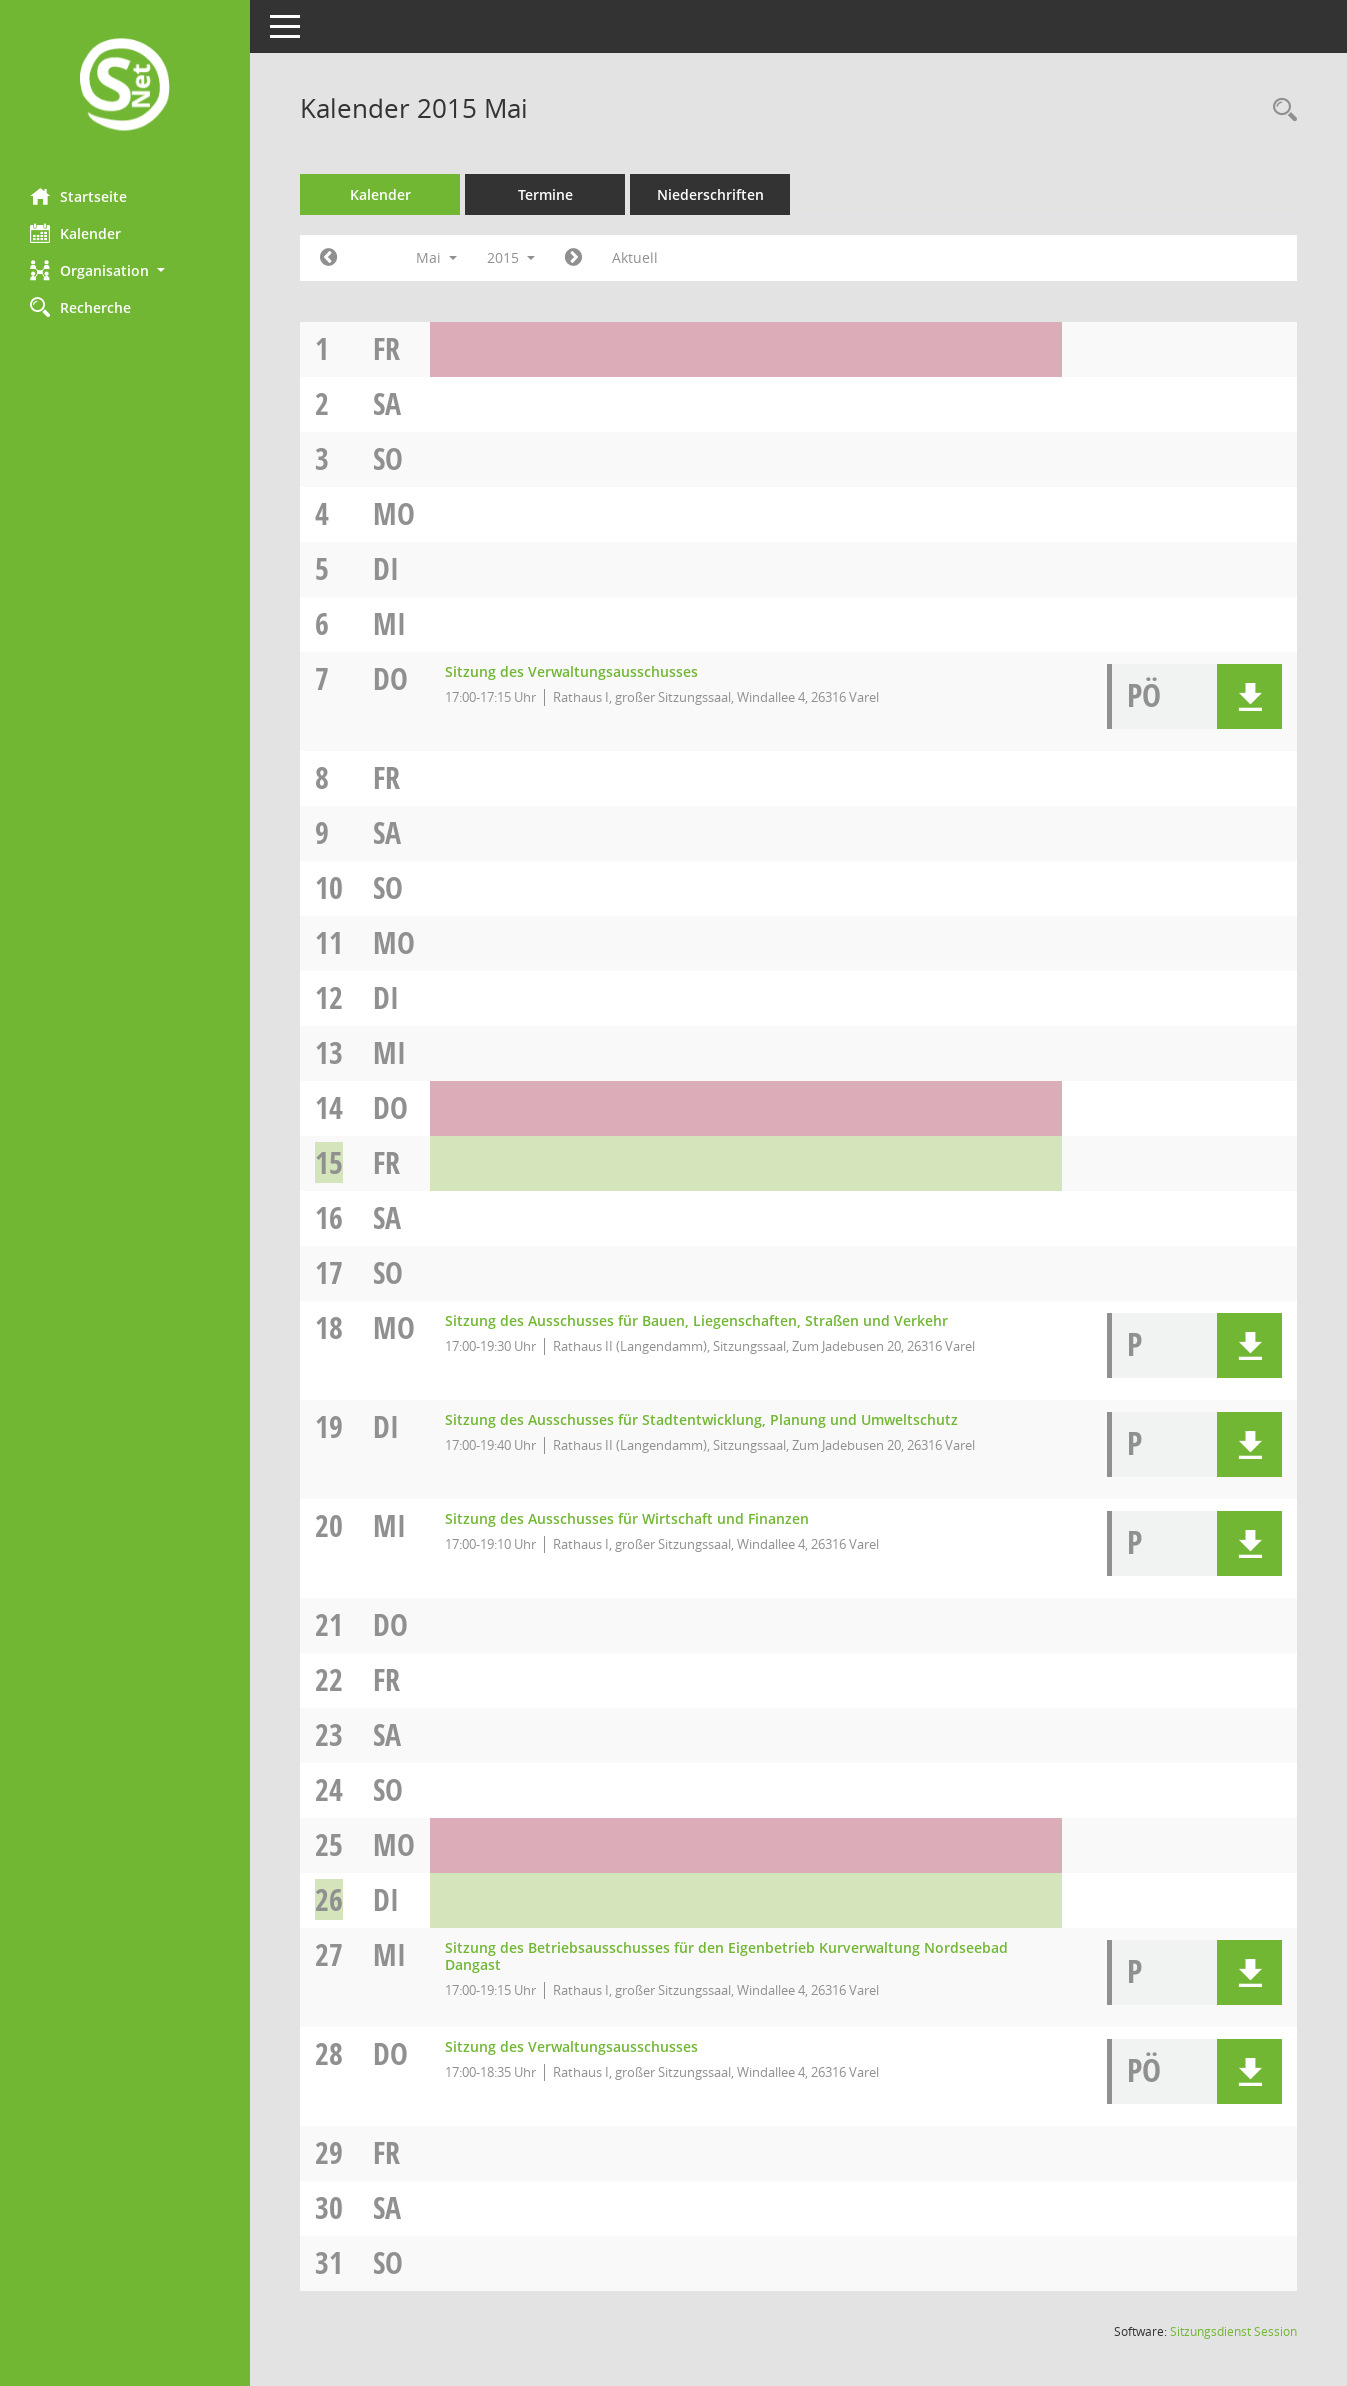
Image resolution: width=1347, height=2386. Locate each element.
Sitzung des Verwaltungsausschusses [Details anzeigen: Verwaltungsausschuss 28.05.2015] (571, 2046)
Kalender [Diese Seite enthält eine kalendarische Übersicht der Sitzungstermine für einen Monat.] (75, 233)
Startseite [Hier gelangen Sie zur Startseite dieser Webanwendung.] (78, 196)
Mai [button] (436, 257)
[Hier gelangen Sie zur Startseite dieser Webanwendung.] (125, 86)
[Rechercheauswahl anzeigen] (1280, 110)
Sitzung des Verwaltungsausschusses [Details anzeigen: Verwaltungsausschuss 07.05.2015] (571, 671)
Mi (389, 623)
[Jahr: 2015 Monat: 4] (328, 258)
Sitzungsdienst (1233, 2331)
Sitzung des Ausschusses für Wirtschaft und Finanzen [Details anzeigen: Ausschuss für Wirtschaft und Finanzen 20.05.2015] (627, 1518)
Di (386, 568)
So (388, 458)
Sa (387, 403)
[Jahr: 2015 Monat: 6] (573, 258)
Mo (394, 513)
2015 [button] (511, 257)
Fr (386, 348)
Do (390, 678)
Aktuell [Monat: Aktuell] (635, 257)
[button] (125, 270)
